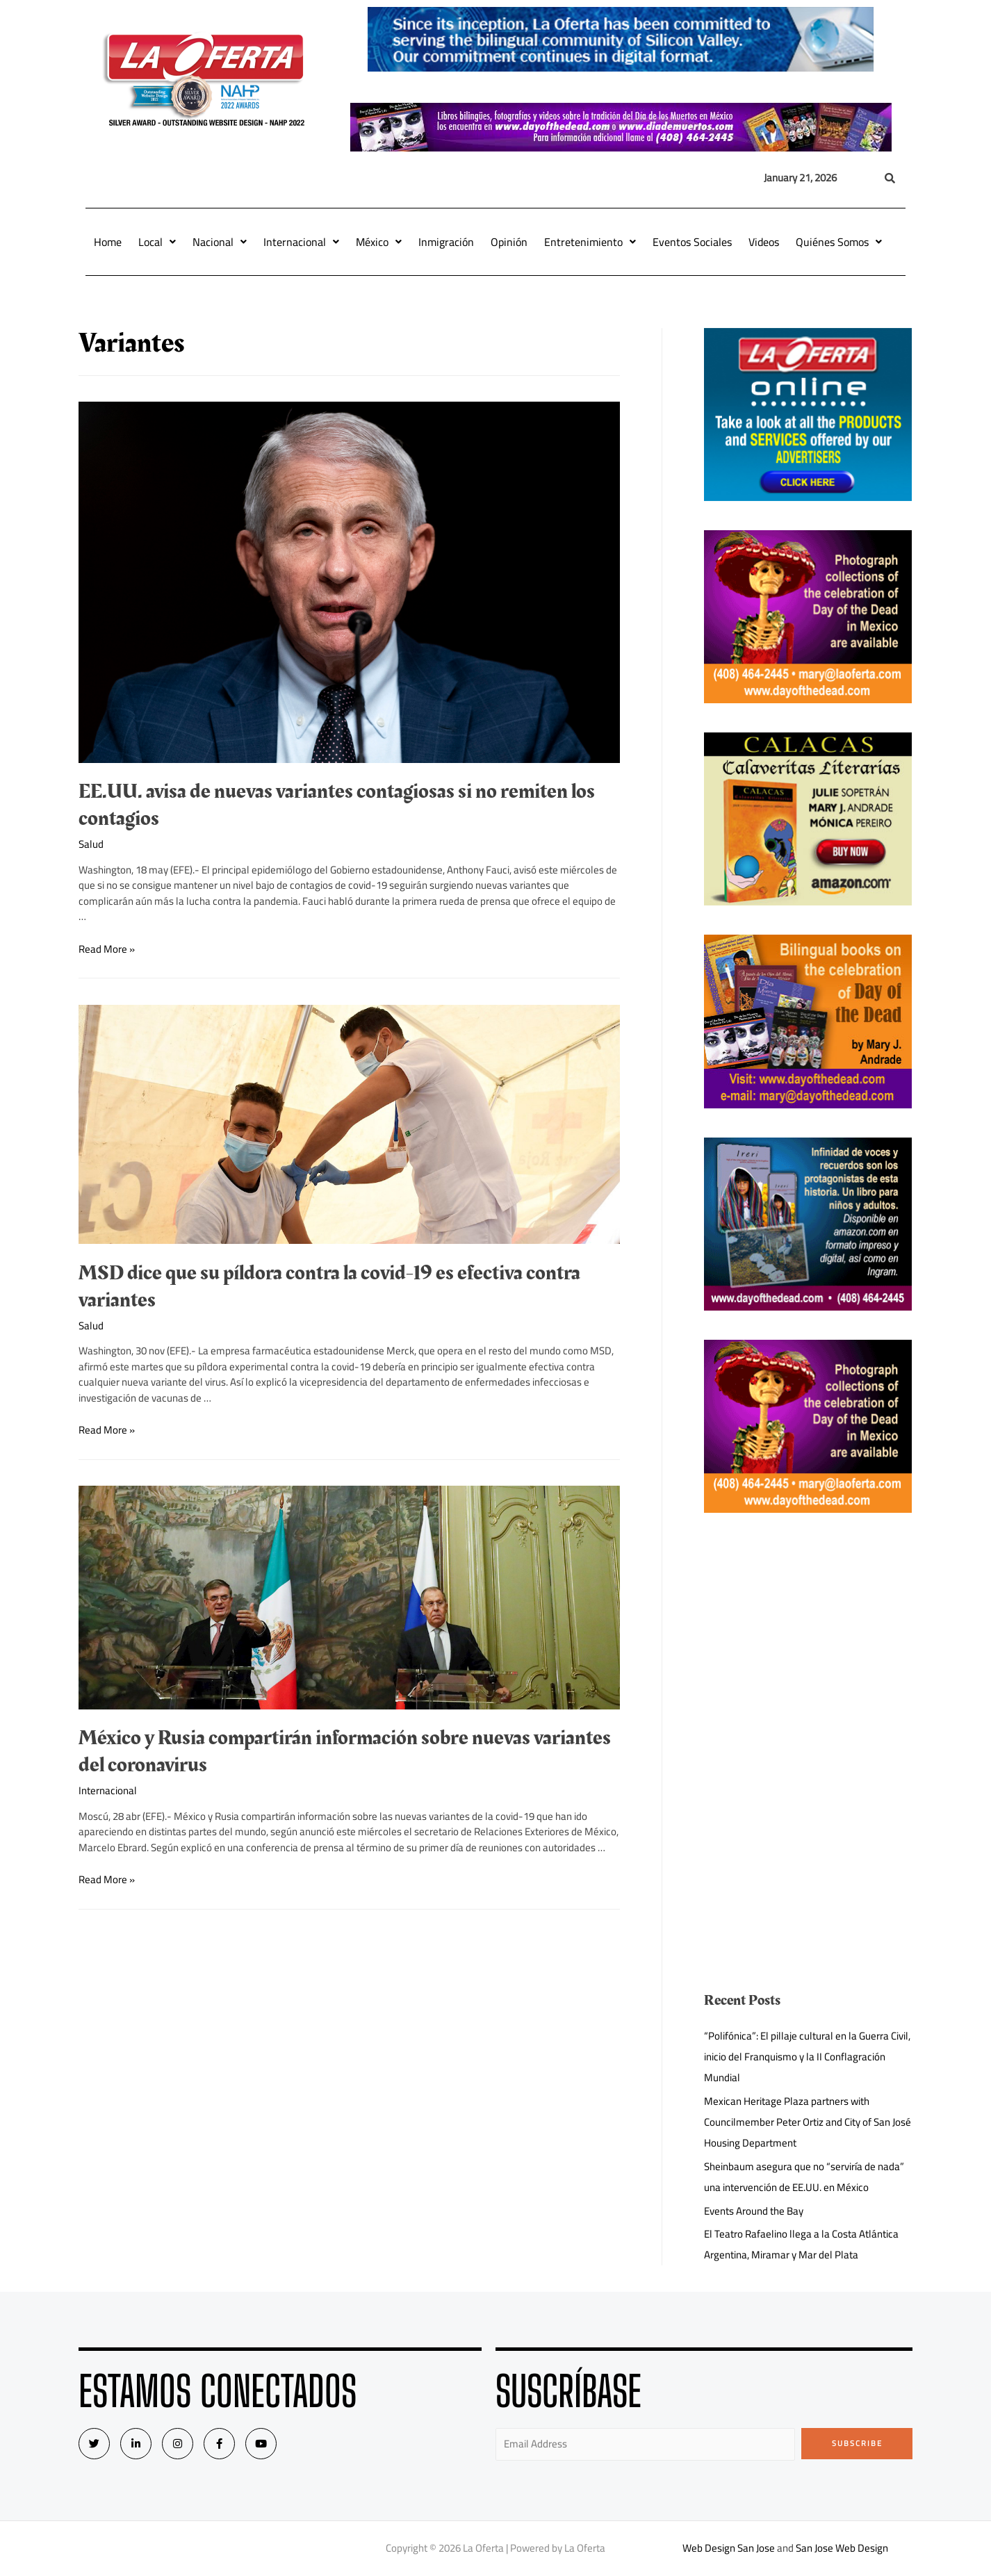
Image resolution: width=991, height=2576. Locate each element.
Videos (763, 241)
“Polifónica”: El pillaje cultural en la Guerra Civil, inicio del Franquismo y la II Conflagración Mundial (807, 2056)
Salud (91, 844)
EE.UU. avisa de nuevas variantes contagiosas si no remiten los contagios (337, 805)
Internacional (301, 241)
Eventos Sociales (692, 241)
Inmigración (446, 241)
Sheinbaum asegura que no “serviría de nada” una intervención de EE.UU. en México (804, 2176)
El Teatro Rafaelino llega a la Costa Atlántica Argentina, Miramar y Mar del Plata (801, 2244)
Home (108, 241)
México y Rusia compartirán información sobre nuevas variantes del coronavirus (345, 1751)
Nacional (220, 241)
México (379, 241)
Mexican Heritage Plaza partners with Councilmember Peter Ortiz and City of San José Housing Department (807, 2122)
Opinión (509, 241)
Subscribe (857, 2443)
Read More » (107, 949)
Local (157, 241)
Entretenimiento (590, 241)
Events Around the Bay (753, 2211)
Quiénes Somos (839, 241)
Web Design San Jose (728, 2548)
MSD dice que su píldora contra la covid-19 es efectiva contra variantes (329, 1286)
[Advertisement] (808, 1639)
